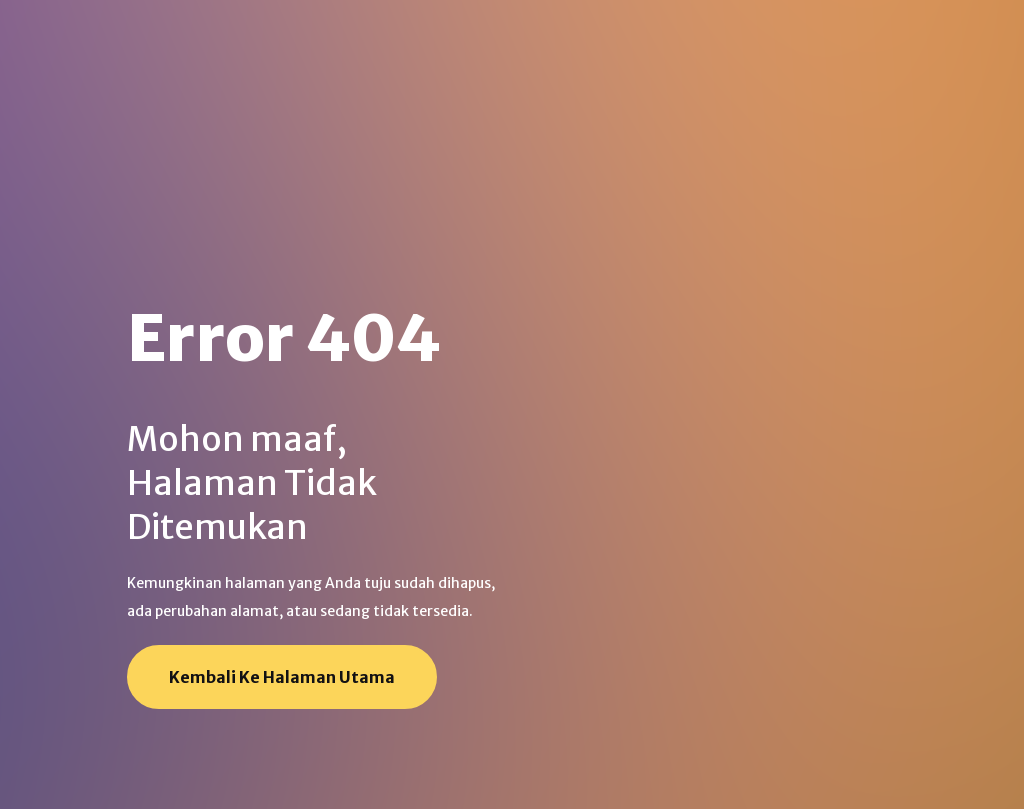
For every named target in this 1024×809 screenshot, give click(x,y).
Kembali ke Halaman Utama (282, 677)
